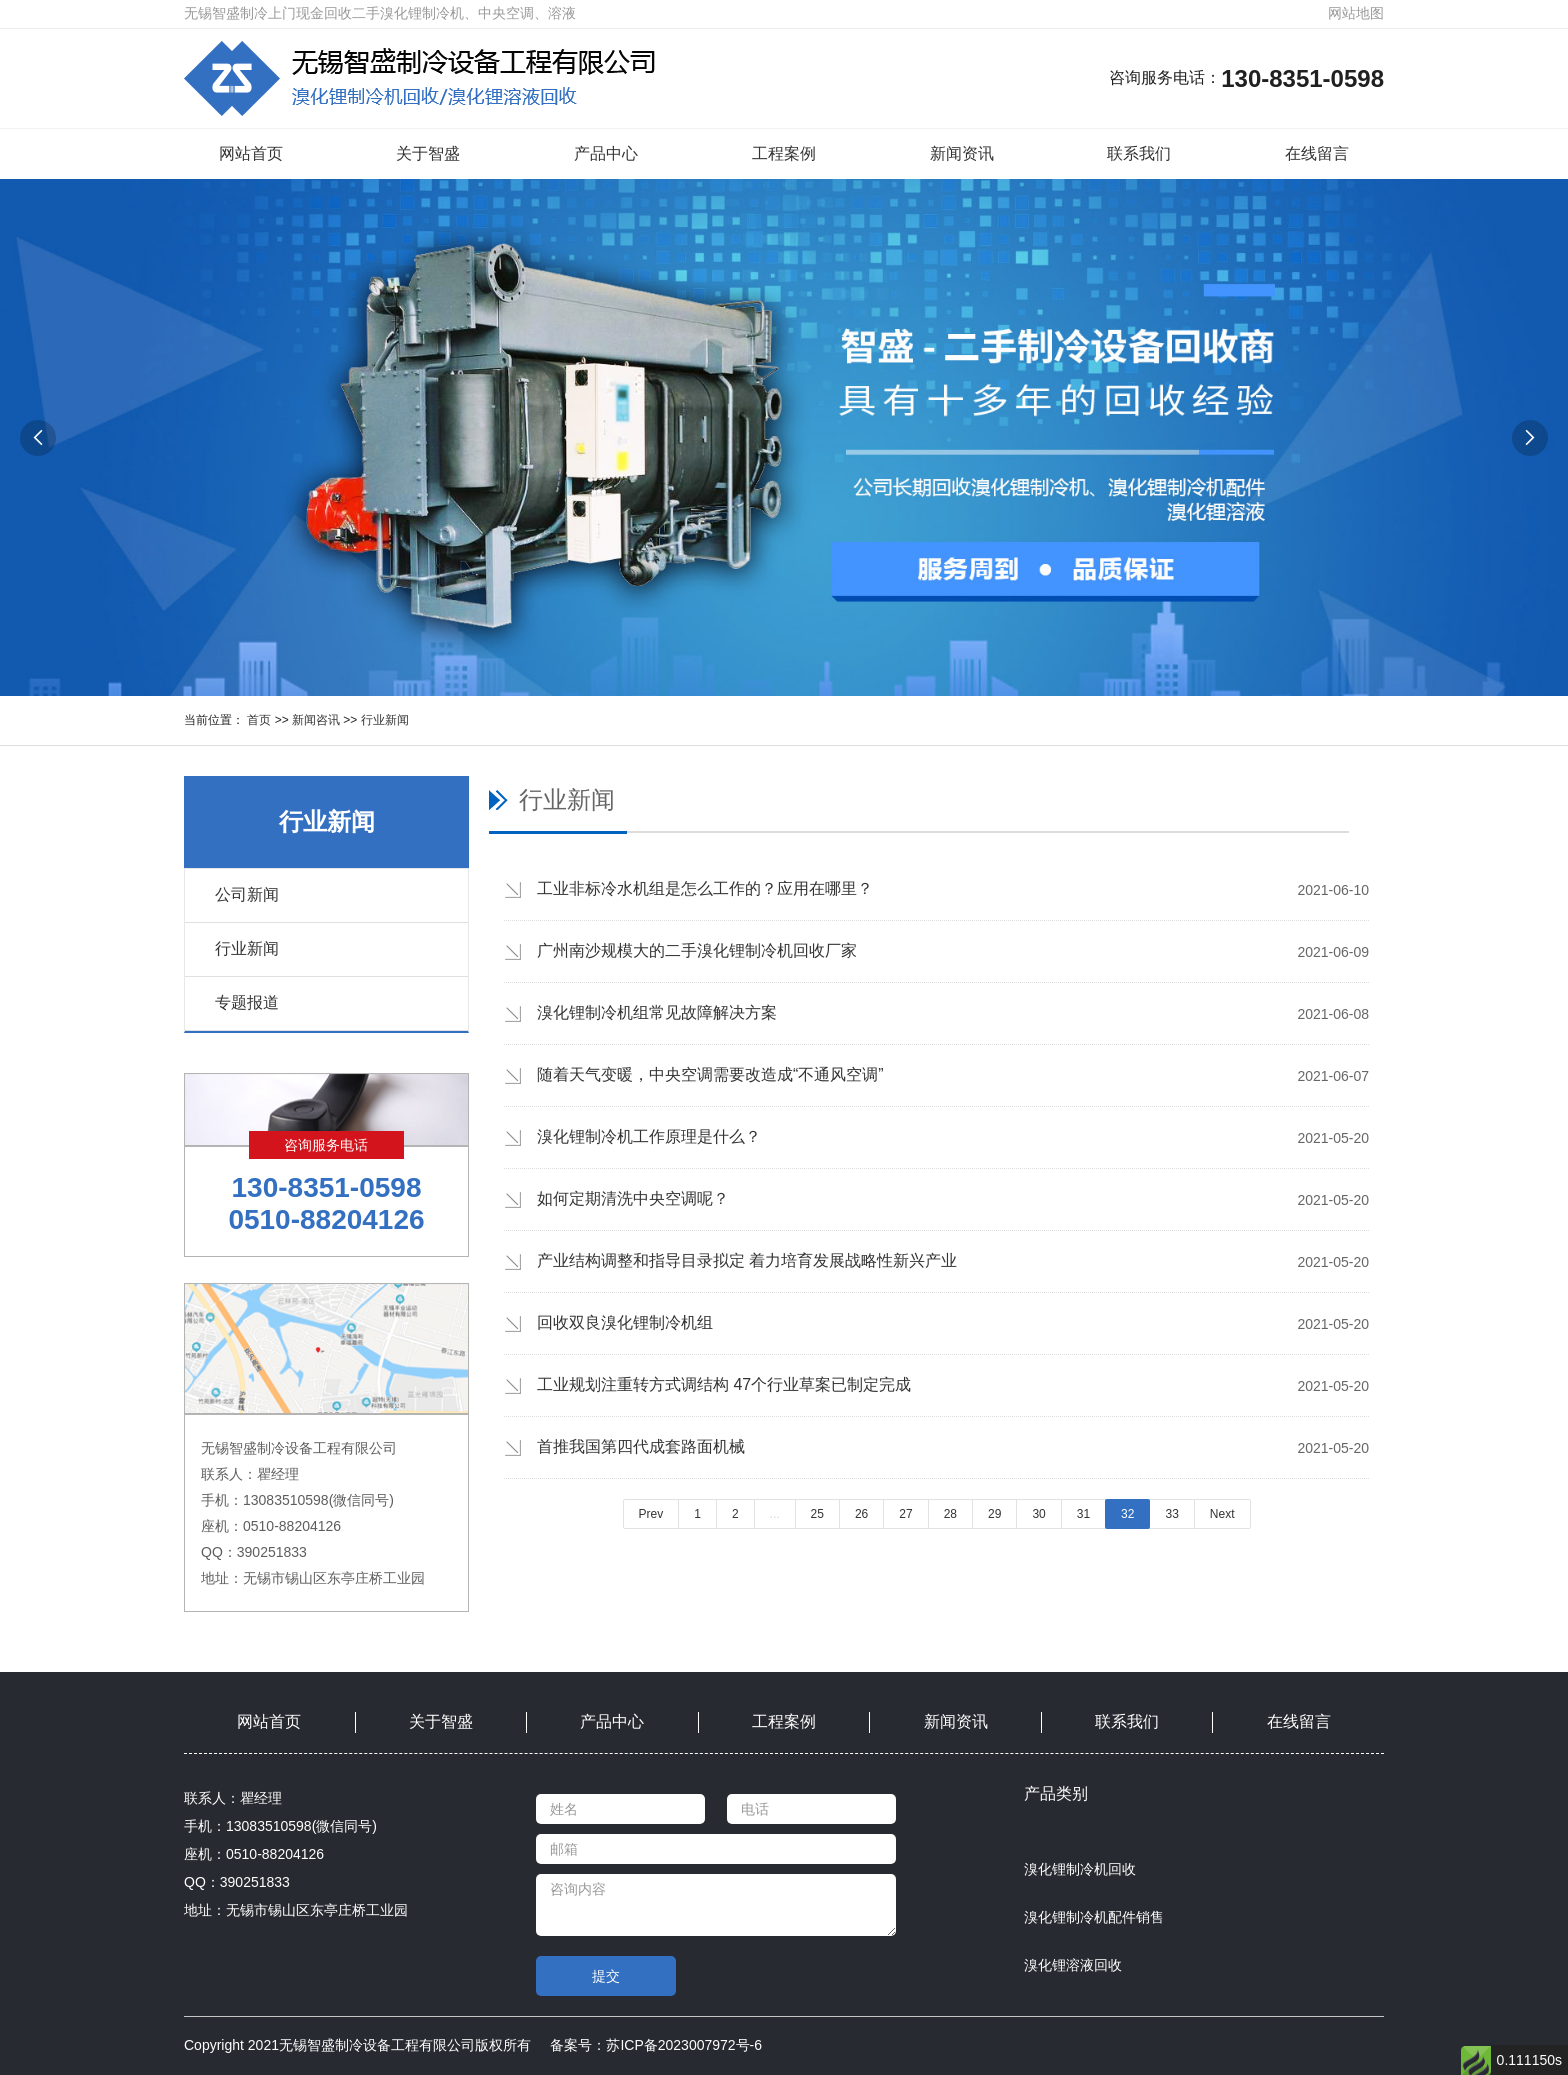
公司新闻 (247, 894)
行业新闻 (385, 720)
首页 (259, 720)
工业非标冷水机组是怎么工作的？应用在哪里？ (705, 888)
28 (950, 1514)
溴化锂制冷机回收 (1080, 1869)
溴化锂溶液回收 (1073, 1965)
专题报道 (247, 1002)
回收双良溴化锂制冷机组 (625, 1322)
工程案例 (784, 153)
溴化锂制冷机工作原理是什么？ (649, 1136)
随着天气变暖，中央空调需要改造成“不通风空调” (710, 1074)
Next (1222, 1514)
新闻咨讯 (316, 720)
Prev (651, 1514)
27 (905, 1514)
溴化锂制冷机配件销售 (1094, 1917)
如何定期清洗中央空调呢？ (633, 1198)
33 (1171, 1514)
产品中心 (606, 153)
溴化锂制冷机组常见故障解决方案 (657, 1012)
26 (861, 1514)
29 (994, 1514)
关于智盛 (428, 153)
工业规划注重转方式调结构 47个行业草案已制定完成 (724, 1384)
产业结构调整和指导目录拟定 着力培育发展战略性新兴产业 (747, 1260)
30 (1038, 1514)
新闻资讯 (962, 153)
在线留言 (1317, 153)
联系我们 (1139, 153)
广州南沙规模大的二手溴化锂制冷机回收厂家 (697, 950)
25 (817, 1514)
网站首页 (251, 153)
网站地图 (1356, 13)
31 (1083, 1514)
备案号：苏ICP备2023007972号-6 (656, 2045)
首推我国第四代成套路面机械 (641, 1446)
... (775, 1514)
